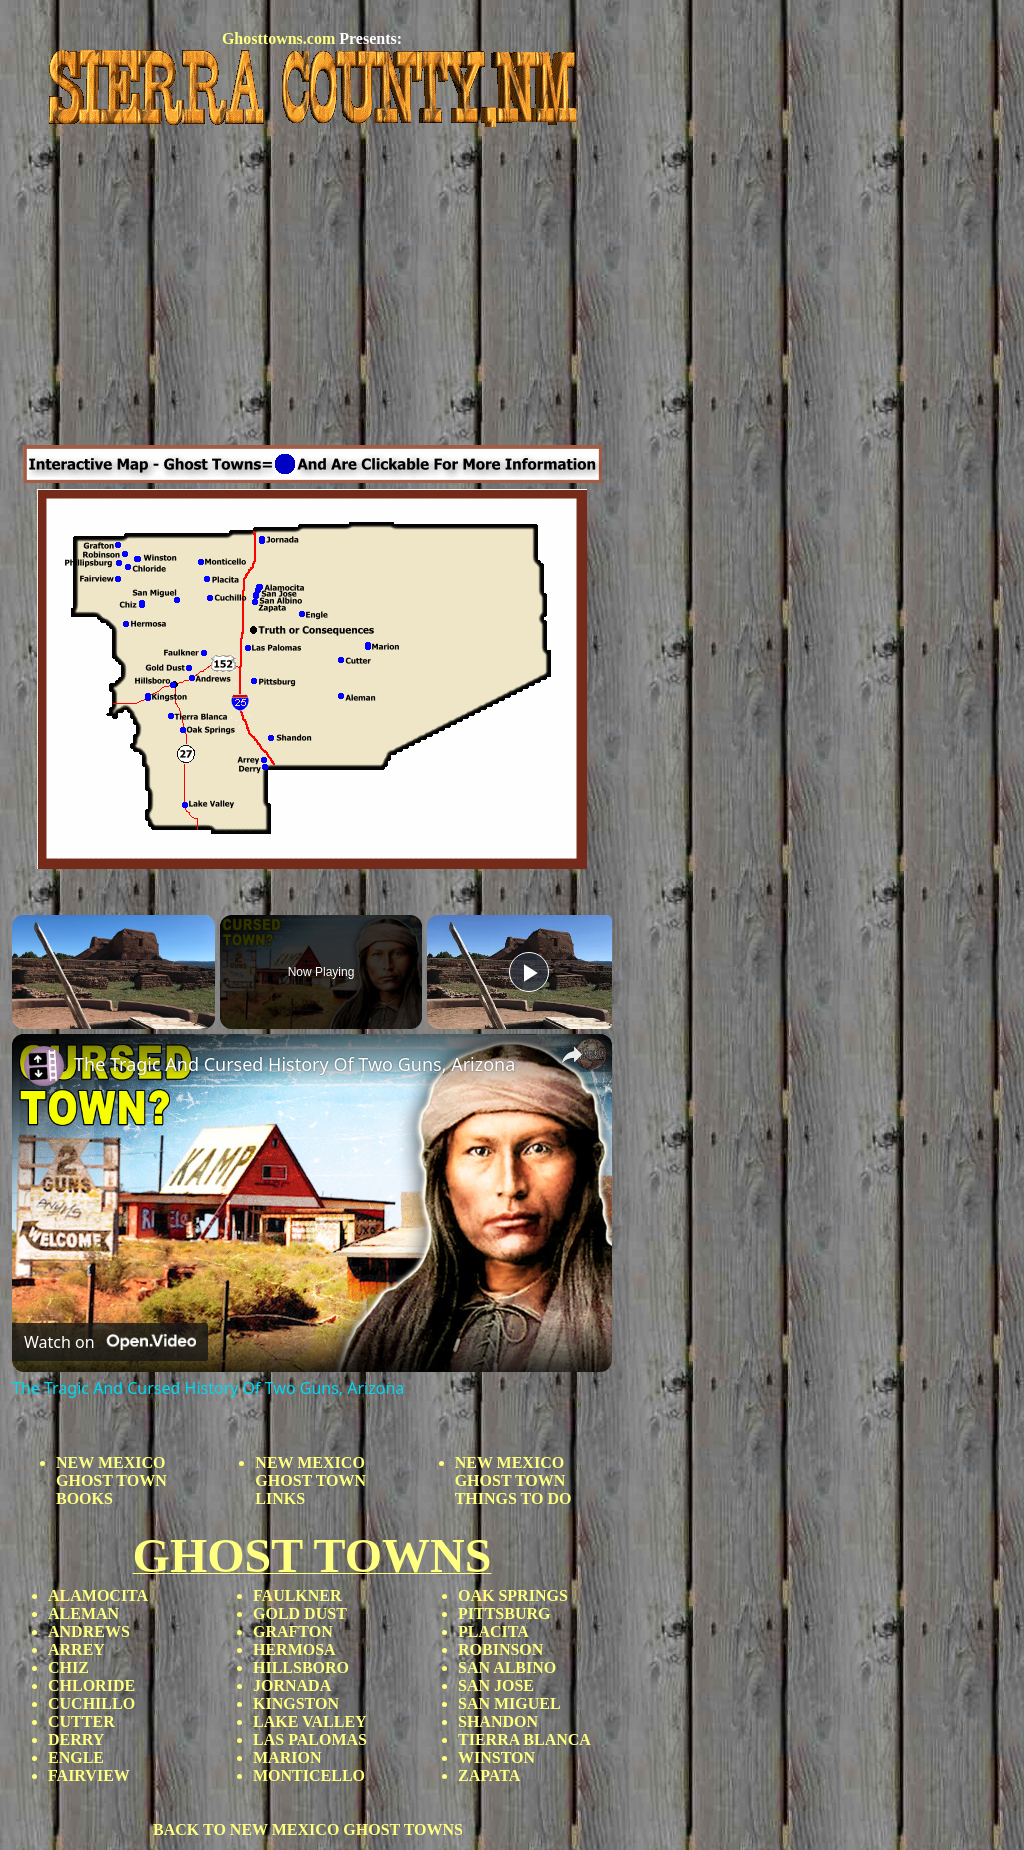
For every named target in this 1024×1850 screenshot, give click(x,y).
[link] (44, 1066)
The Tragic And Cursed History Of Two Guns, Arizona (294, 1064)
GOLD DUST (300, 1613)
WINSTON (496, 1757)
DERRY (76, 1739)
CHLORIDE (91, 1685)
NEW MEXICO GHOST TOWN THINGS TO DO (513, 1480)
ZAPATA (489, 1775)
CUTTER (81, 1721)
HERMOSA (294, 1649)
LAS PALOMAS (310, 1739)
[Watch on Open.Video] (110, 1342)
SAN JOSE (496, 1685)
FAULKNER (297, 1595)
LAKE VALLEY (310, 1721)
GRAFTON (293, 1631)
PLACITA (493, 1631)
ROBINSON (500, 1649)
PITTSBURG (504, 1613)
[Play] (529, 972)
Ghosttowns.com (278, 38)
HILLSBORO (301, 1667)
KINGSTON (296, 1703)
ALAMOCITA (98, 1595)
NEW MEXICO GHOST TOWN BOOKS (111, 1480)
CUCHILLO (91, 1703)
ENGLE (76, 1757)
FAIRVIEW (89, 1775)
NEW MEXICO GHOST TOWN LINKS (310, 1480)
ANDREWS (89, 1631)
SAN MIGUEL (509, 1703)
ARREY (76, 1649)
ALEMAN (83, 1613)
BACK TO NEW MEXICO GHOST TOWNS (308, 1829)
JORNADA (292, 1685)
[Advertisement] (312, 289)
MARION (287, 1757)
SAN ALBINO (507, 1667)
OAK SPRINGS (513, 1595)
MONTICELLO (309, 1775)
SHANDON (498, 1721)
